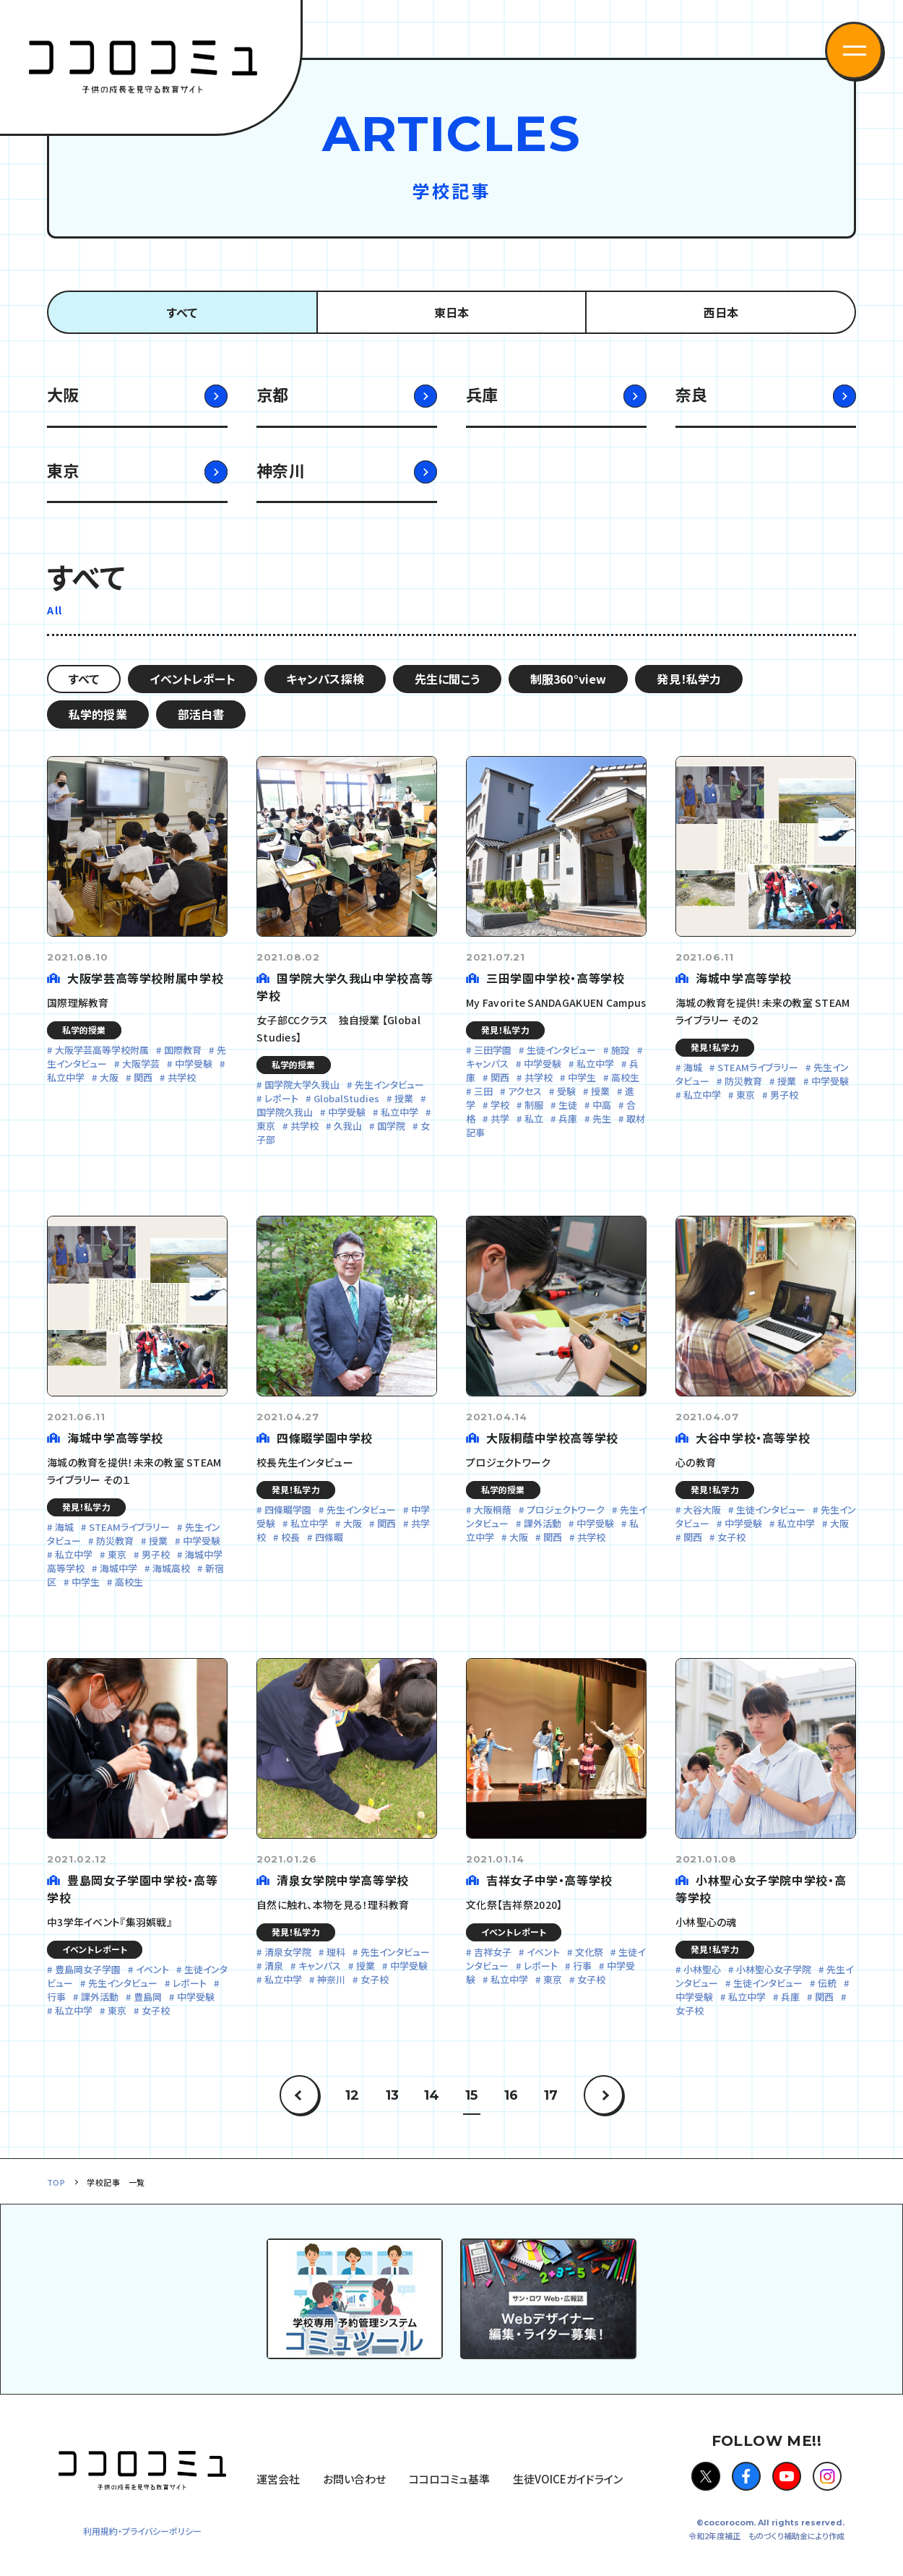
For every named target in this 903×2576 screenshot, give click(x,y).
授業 (403, 1098)
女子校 (731, 1537)
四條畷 (329, 1537)
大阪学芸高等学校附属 (102, 1050)
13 (392, 2095)
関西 (143, 1077)
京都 (272, 393)
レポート (281, 1098)
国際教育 (183, 1050)
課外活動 (542, 1523)
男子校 (784, 1095)
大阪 (63, 393)
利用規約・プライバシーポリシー (142, 2531)
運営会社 (278, 2478)
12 (352, 2095)
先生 (601, 1118)
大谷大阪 (702, 1509)
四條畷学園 (287, 1509)
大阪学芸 (141, 1063)
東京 (63, 469)
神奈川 (280, 469)
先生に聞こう (447, 678)
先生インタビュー (389, 1084)
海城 (692, 1067)
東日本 (451, 312)
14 (431, 2095)
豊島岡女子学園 (88, 1969)
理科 (336, 1952)
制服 (533, 1105)
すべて (182, 312)
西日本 (721, 312)
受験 (566, 1091)
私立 (533, 1118)
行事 (582, 1965)
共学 (500, 1118)
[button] (854, 51)
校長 (290, 1537)
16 (511, 2095)
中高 (601, 1105)
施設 (620, 1050)
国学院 (391, 1126)
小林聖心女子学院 (773, 1969)
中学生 (582, 1077)
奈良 (691, 393)
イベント (152, 1969)
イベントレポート (192, 678)
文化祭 (589, 1952)
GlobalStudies (346, 1098)
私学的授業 (98, 714)
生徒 (567, 1105)
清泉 (273, 1965)
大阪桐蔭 (492, 1509)
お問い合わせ (354, 2478)
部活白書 (201, 714)
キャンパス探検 (325, 678)
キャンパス (319, 1965)
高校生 (625, 1077)
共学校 (182, 1077)
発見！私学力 (689, 678)
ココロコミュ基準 (449, 2478)
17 (551, 2095)
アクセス (525, 1091)
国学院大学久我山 (302, 1084)
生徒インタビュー (561, 1050)
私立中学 (399, 1112)
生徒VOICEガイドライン (568, 2478)
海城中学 (118, 1568)
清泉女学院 (287, 1952)
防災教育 (743, 1081)
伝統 (827, 1983)
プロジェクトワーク (566, 1509)
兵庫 (482, 393)
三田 (483, 1091)
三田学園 (492, 1050)
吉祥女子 (492, 1952)
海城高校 (171, 1568)
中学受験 (193, 1063)
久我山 (348, 1126)
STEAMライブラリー (757, 1067)
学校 (500, 1105)
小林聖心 (702, 1969)
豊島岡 (148, 1997)
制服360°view (568, 678)
